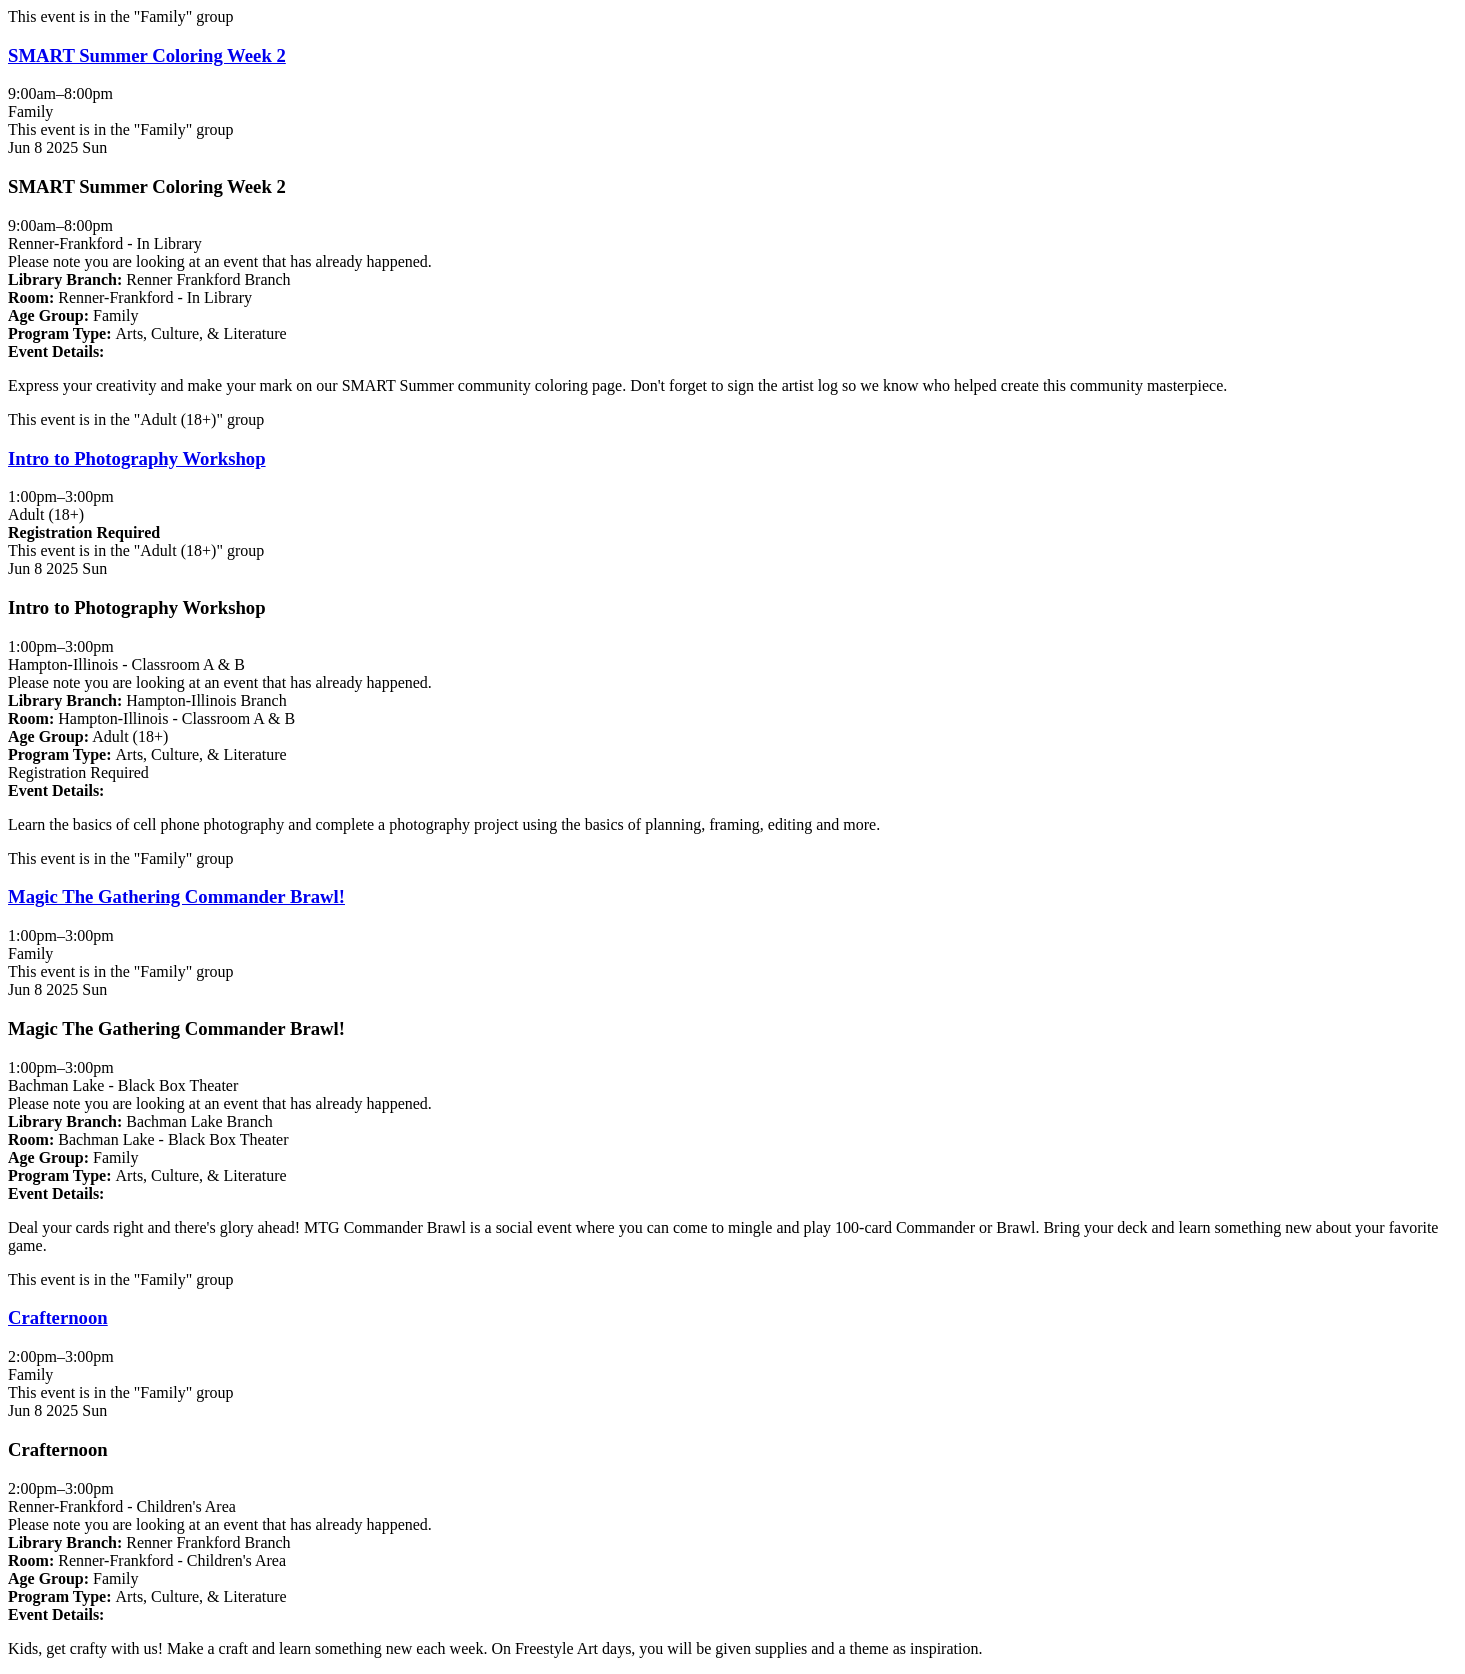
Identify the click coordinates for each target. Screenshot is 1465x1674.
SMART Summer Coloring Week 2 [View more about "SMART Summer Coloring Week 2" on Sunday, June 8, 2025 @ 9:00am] (147, 55)
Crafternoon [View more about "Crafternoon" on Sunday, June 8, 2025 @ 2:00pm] (58, 1317)
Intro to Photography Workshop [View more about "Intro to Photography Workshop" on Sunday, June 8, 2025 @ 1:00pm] (137, 458)
